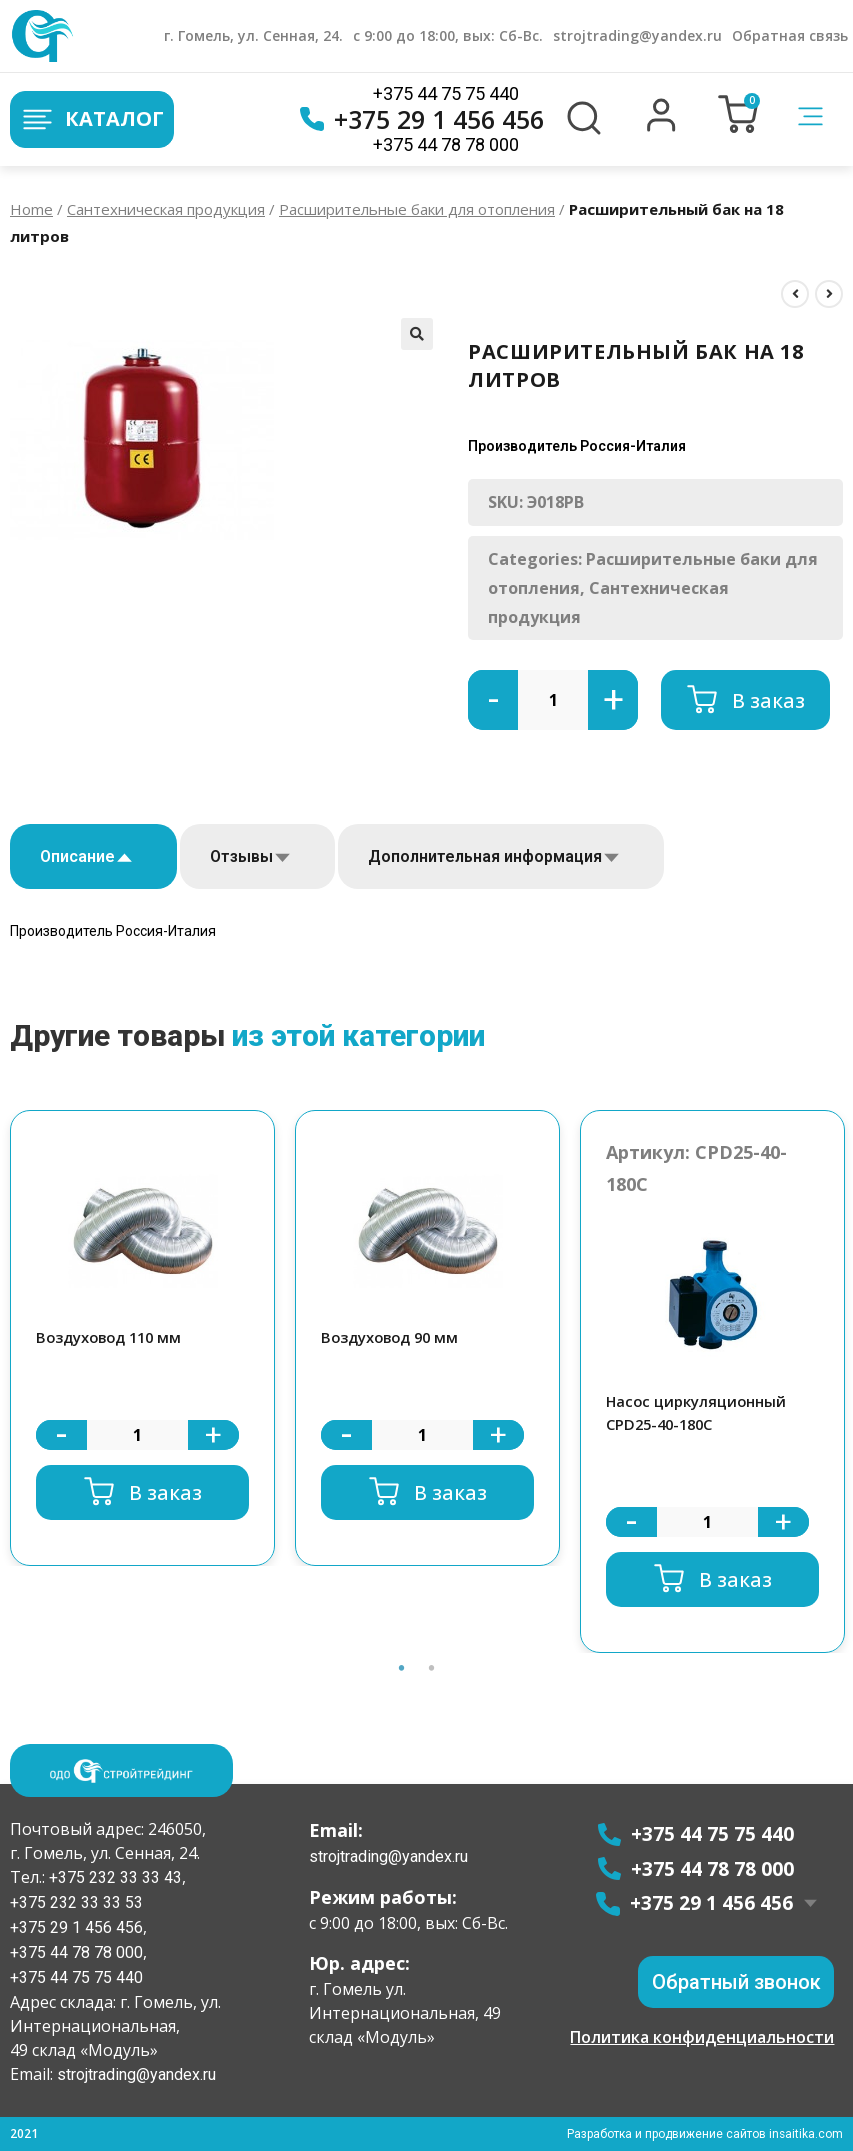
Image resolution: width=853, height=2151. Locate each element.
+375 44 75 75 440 (446, 93)
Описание (77, 856)
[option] (142, 1338)
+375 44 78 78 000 (446, 144)
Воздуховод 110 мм (112, 1337)
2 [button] (432, 1668)
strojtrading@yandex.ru (637, 35)
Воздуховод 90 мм (392, 1337)
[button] (661, 127)
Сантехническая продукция (166, 209)
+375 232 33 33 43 (113, 1877)
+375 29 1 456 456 (422, 119)
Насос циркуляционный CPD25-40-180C (697, 1412)
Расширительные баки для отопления (417, 209)
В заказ (768, 699)
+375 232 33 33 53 (76, 1902)
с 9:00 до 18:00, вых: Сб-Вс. (448, 35)
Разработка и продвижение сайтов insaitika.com (704, 2134)
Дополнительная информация (485, 856)
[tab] (93, 856)
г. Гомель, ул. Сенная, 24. (253, 35)
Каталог (92, 119)
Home (31, 209)
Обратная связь (790, 35)
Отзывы (241, 856)
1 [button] (402, 1668)
